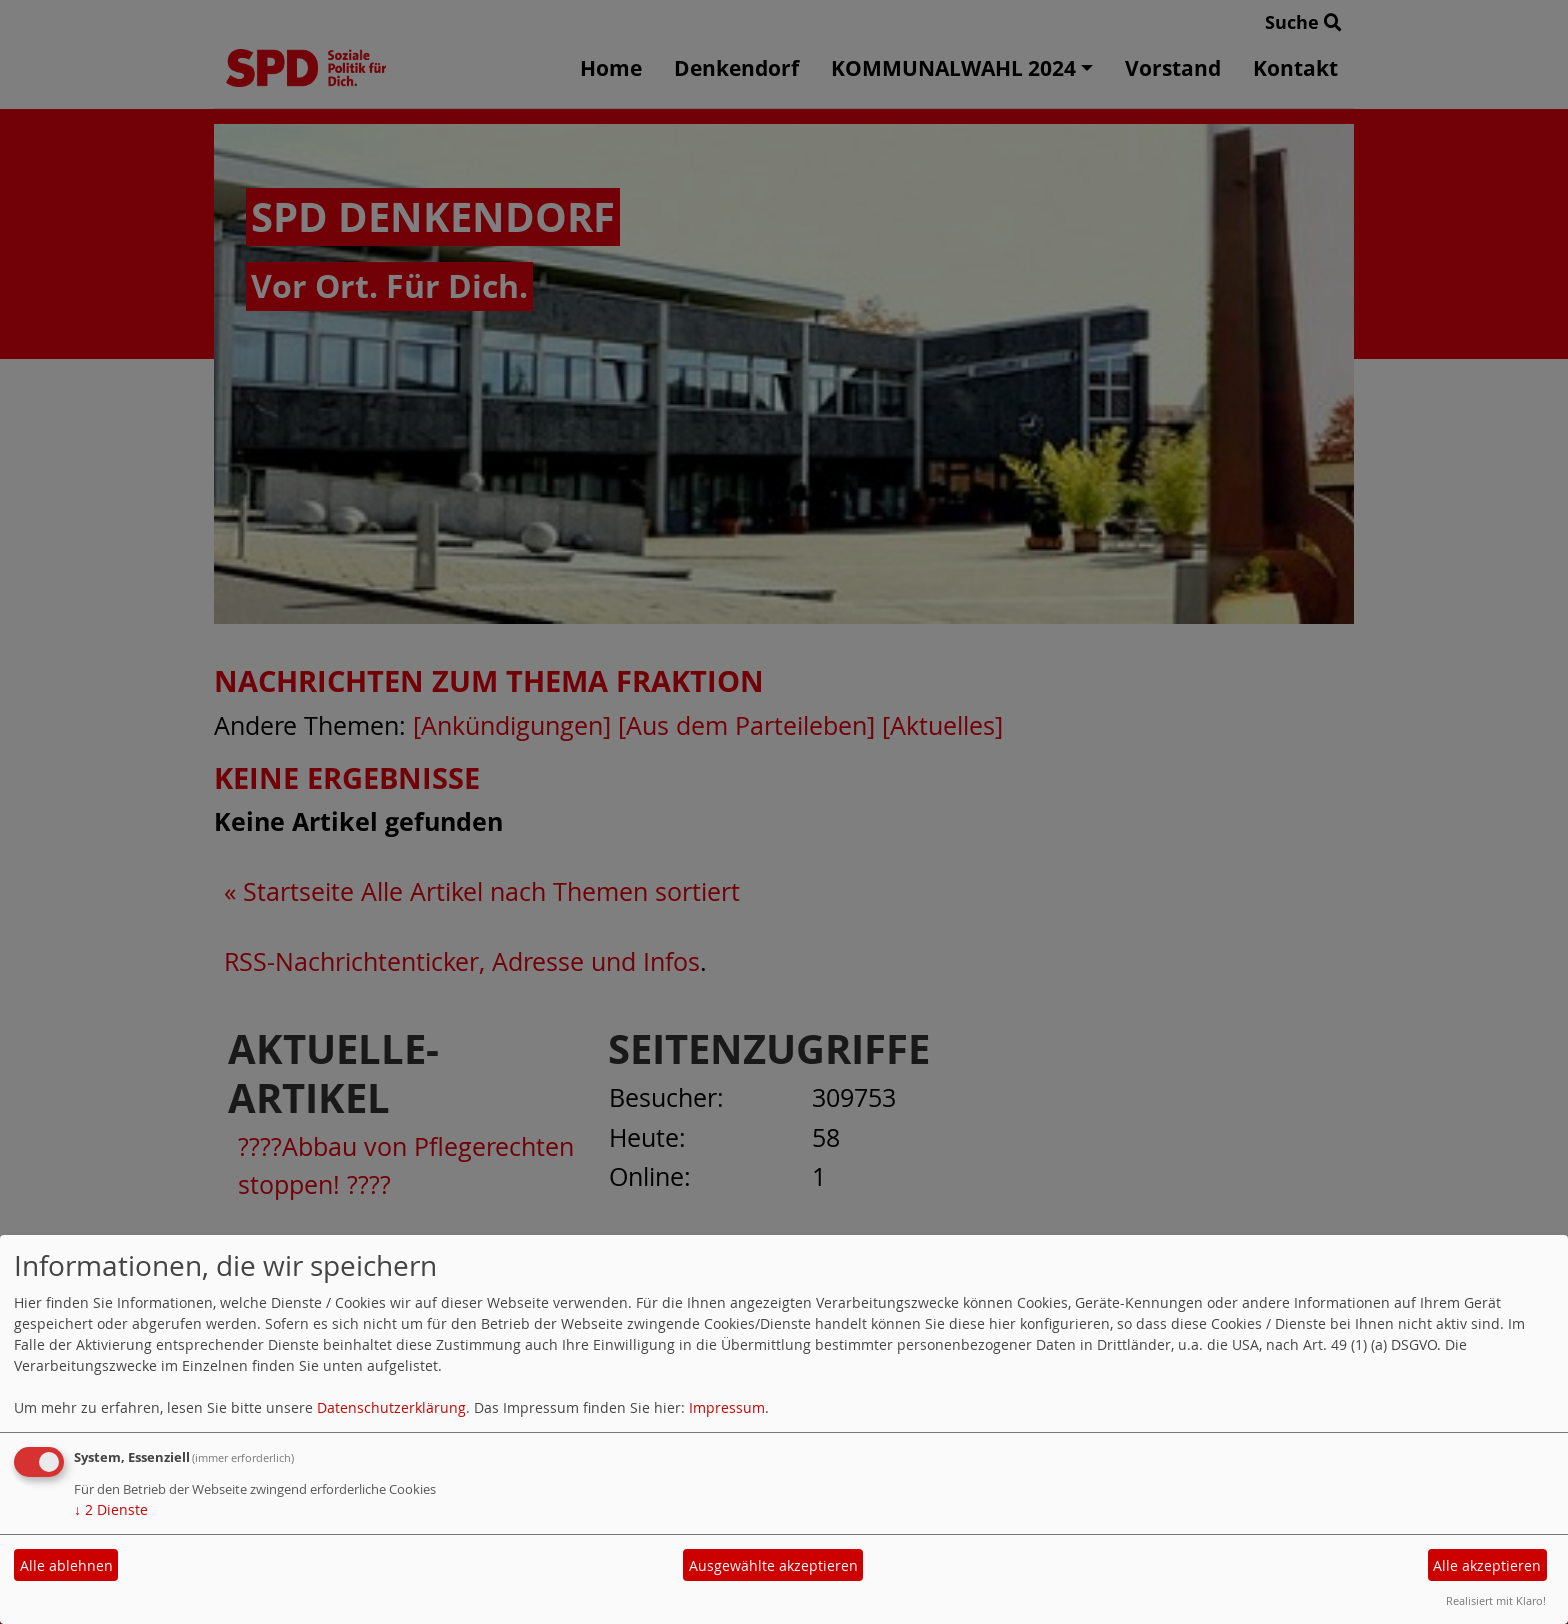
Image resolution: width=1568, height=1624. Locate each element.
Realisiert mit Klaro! (1496, 1600)
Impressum (727, 1407)
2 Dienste (111, 1509)
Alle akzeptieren (1487, 1565)
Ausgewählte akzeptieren (773, 1565)
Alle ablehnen (66, 1565)
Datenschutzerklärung (391, 1407)
